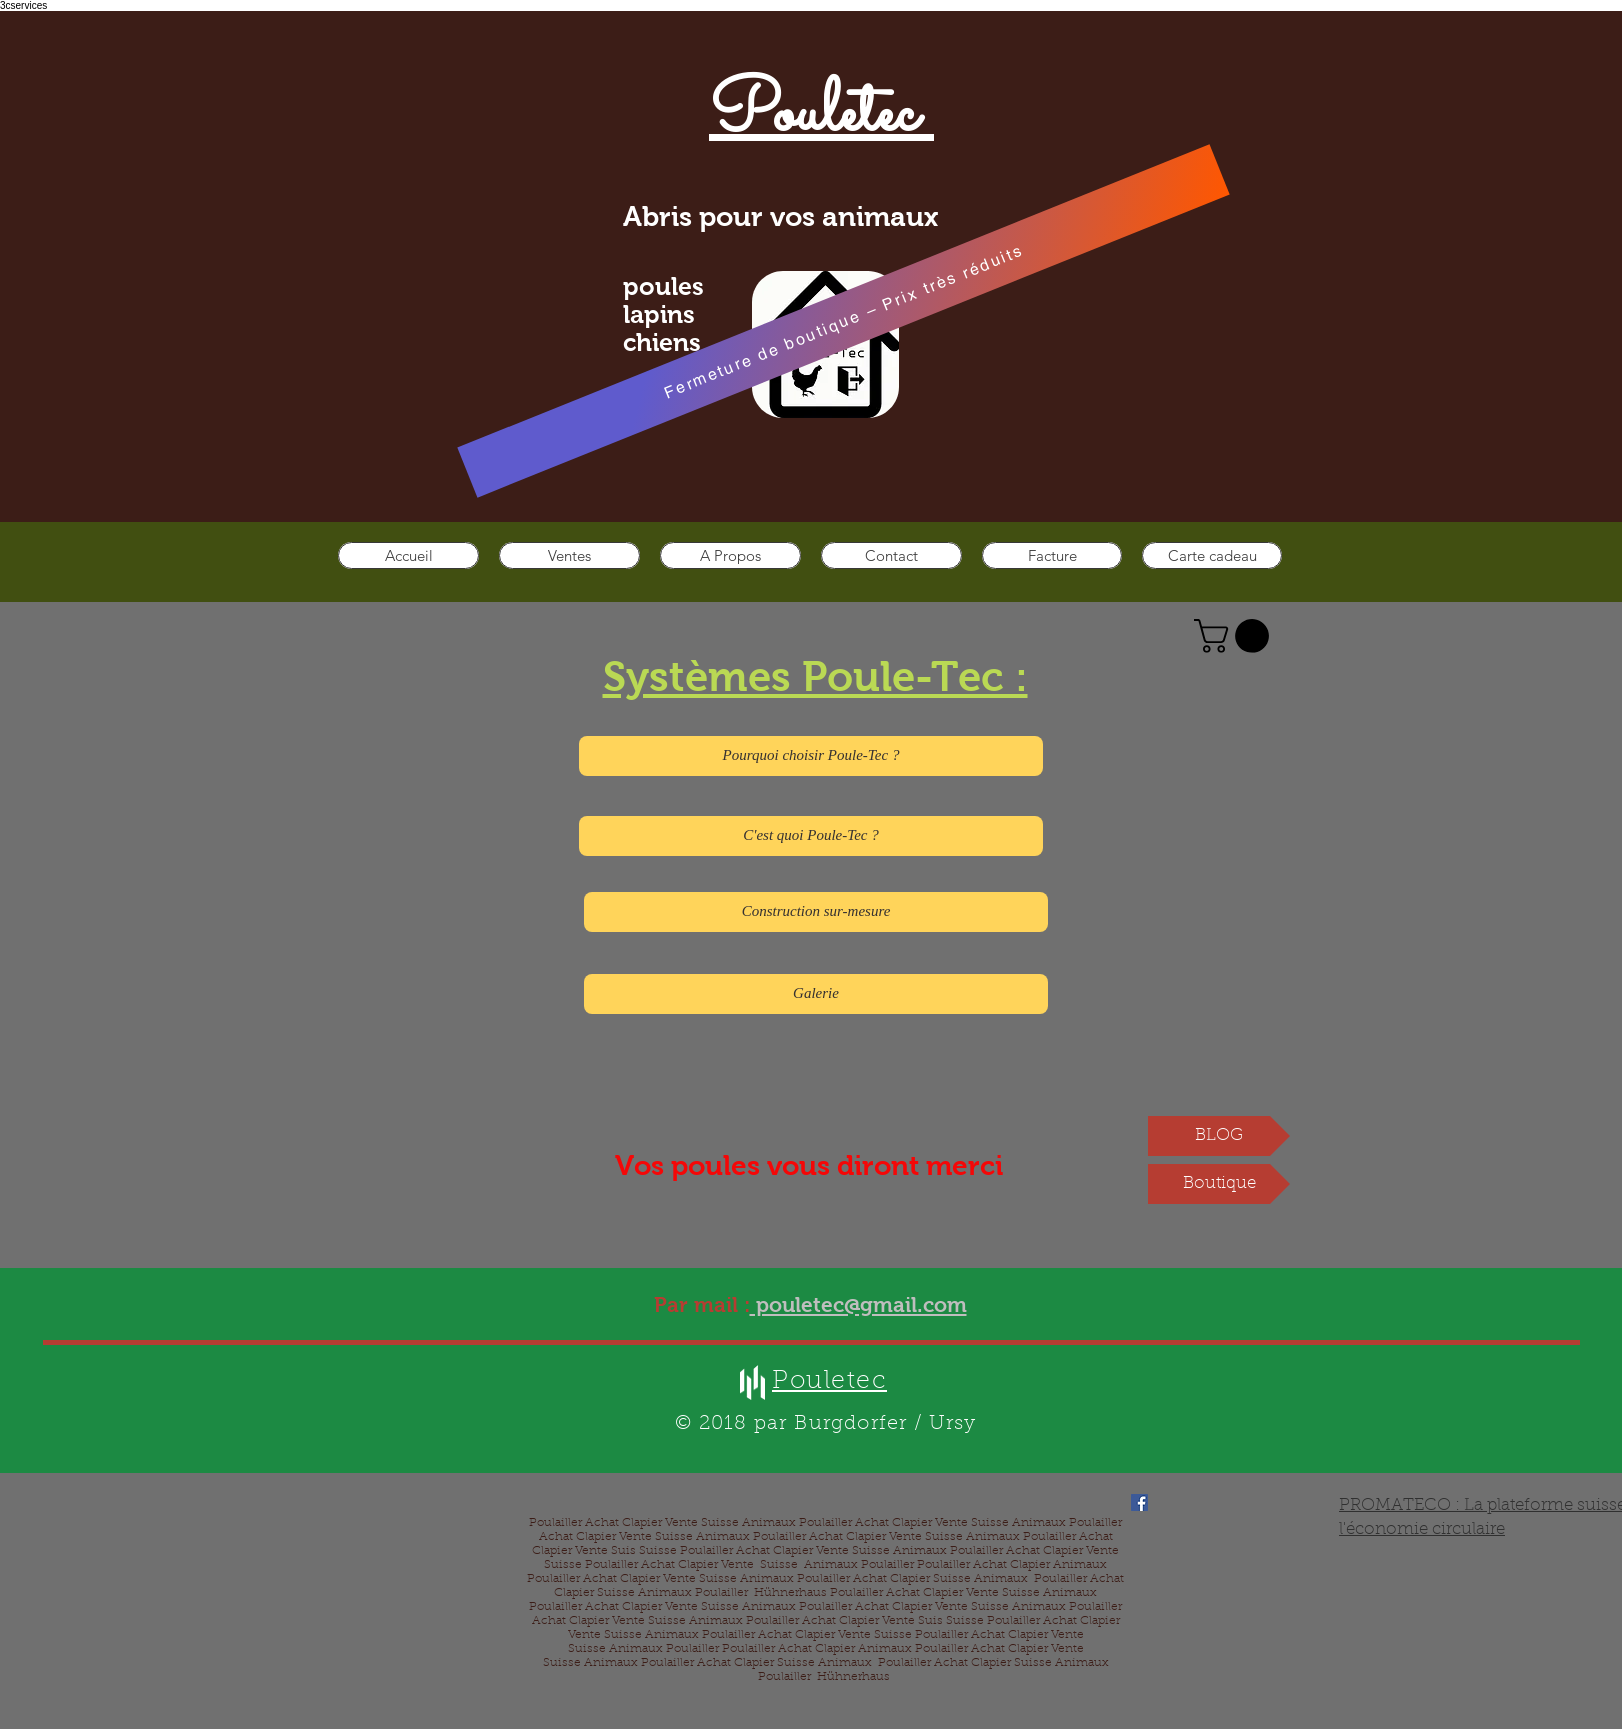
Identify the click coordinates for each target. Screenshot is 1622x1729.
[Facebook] (1139, 1502)
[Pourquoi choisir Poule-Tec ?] (811, 756)
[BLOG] (1219, 1136)
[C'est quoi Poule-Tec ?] (811, 836)
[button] (1235, 636)
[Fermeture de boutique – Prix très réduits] (843, 320)
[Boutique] (1219, 1184)
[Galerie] (816, 994)
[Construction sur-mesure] (816, 912)
